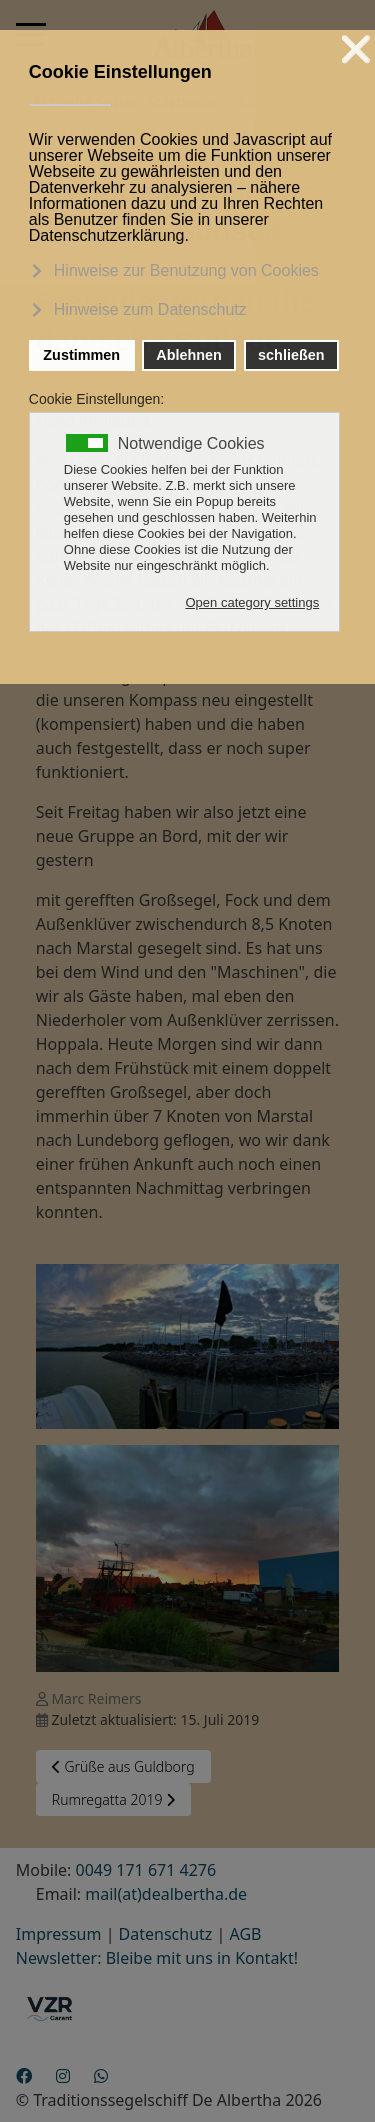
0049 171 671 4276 (146, 1870)
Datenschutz (166, 1934)
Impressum (59, 1934)
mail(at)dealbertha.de (166, 1894)
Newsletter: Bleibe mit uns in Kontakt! (157, 1958)
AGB (246, 1934)
